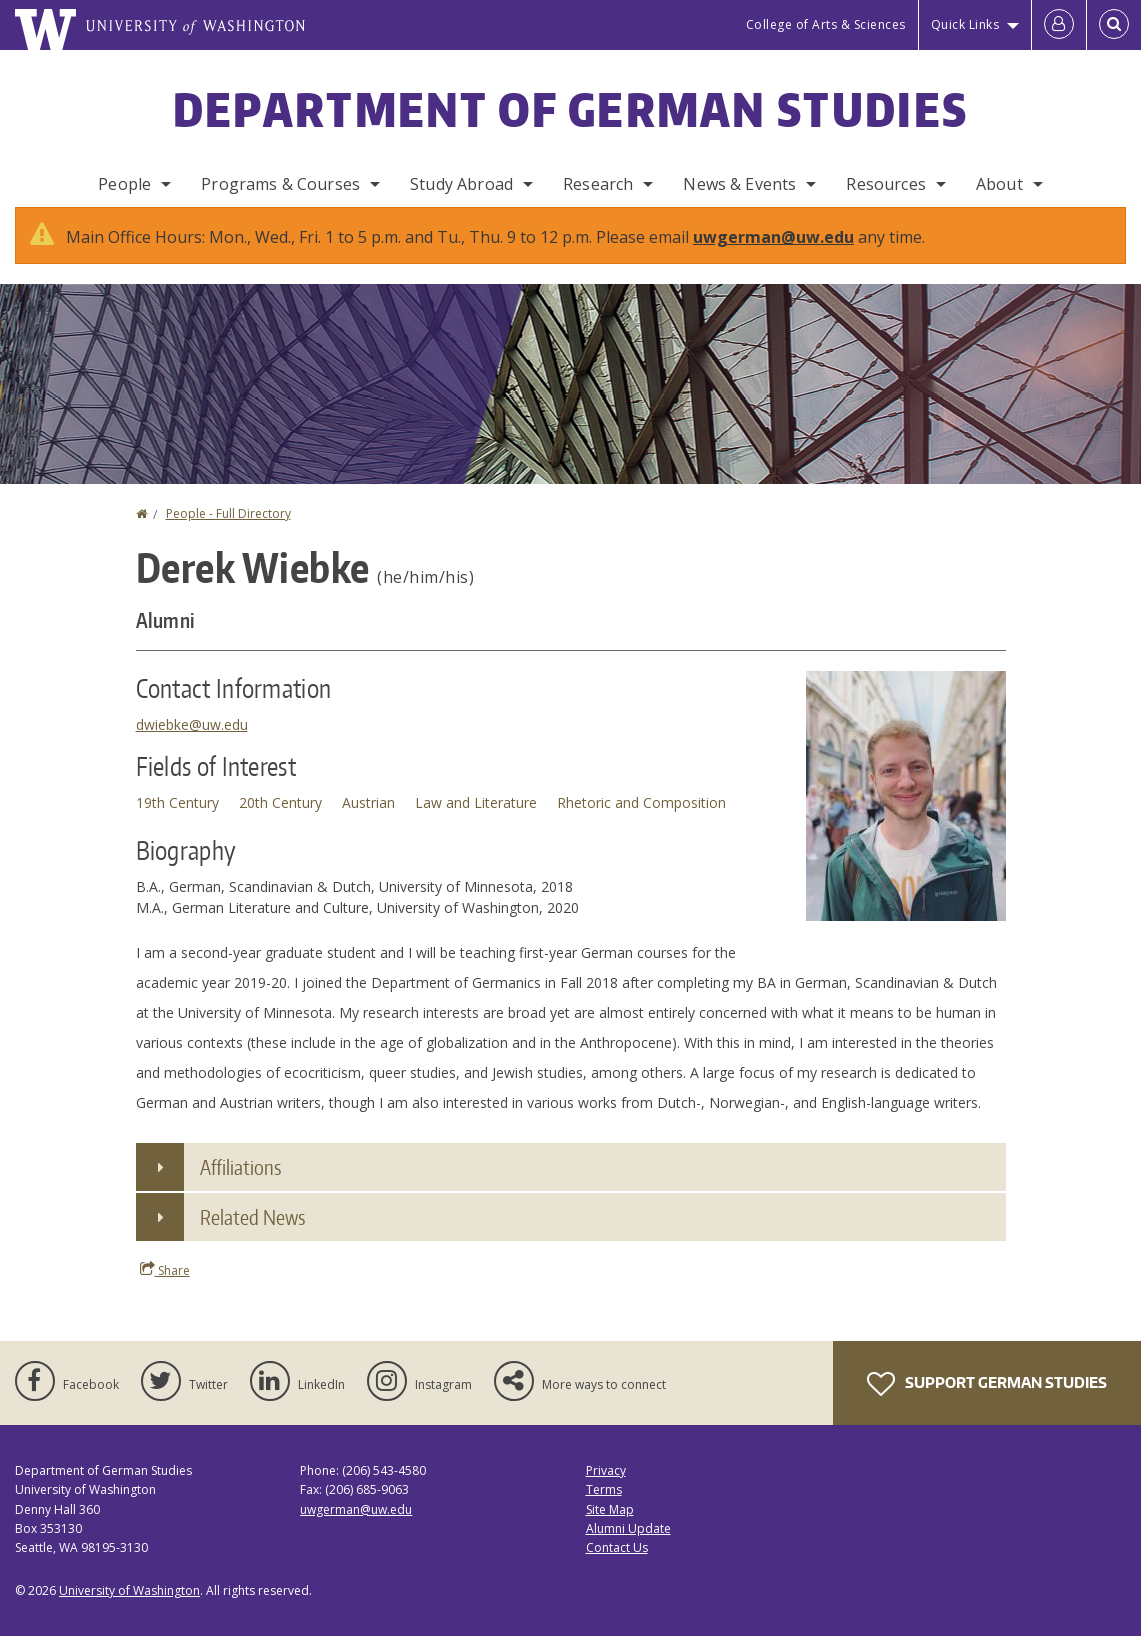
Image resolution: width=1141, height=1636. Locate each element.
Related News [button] (252, 1237)
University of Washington (129, 1610)
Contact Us (617, 1567)
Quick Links (965, 24)
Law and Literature (476, 822)
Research (598, 184)
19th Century (177, 822)
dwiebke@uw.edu (192, 744)
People (124, 184)
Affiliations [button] (240, 1187)
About (999, 184)
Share (165, 1290)
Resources (885, 184)
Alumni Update (628, 1548)
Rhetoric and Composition (641, 822)
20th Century (280, 822)
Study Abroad (461, 184)
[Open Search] (1114, 25)
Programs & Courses (280, 184)
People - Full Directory (228, 533)
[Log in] (1059, 25)
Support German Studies (987, 1404)
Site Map (610, 1529)
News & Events (739, 184)
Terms (604, 1509)
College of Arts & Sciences (826, 24)
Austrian (368, 822)
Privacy (606, 1490)
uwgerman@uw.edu (773, 257)
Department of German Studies (570, 109)
